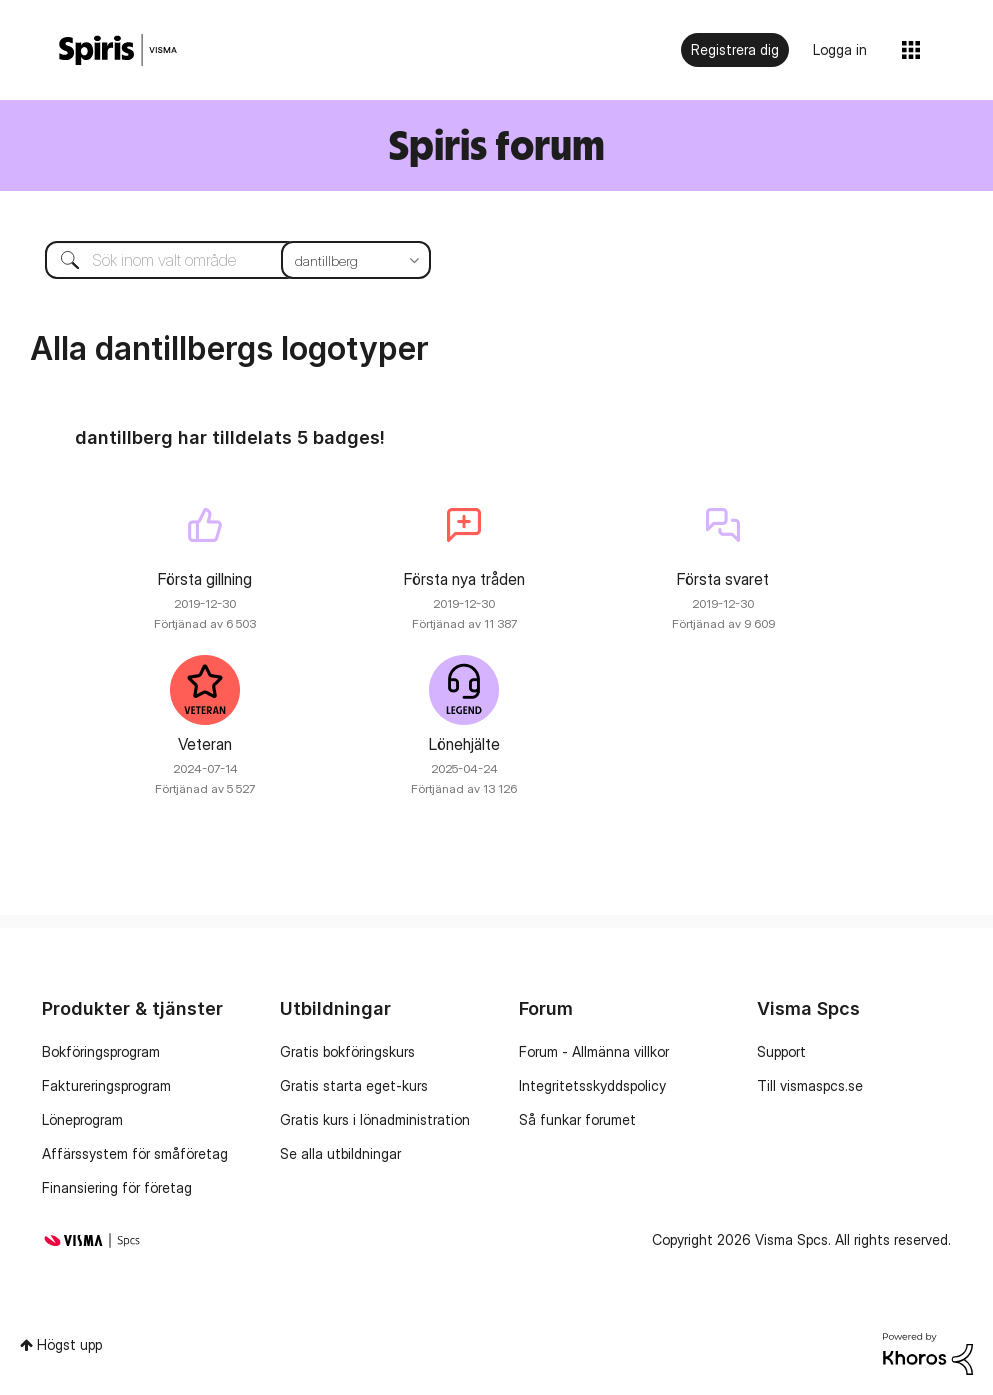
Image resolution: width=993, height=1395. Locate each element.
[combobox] (223, 260)
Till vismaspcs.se (810, 1085)
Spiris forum (496, 144)
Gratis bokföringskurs (347, 1051)
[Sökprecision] (356, 260)
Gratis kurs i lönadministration (375, 1119)
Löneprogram (82, 1119)
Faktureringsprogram (106, 1085)
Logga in (840, 49)
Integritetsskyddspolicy (592, 1085)
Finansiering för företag (117, 1187)
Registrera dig (735, 49)
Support (781, 1051)
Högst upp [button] (69, 1344)
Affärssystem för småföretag (135, 1153)
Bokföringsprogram (101, 1051)
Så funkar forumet (577, 1119)
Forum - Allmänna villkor (594, 1051)
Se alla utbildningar (340, 1153)
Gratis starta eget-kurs (354, 1085)
